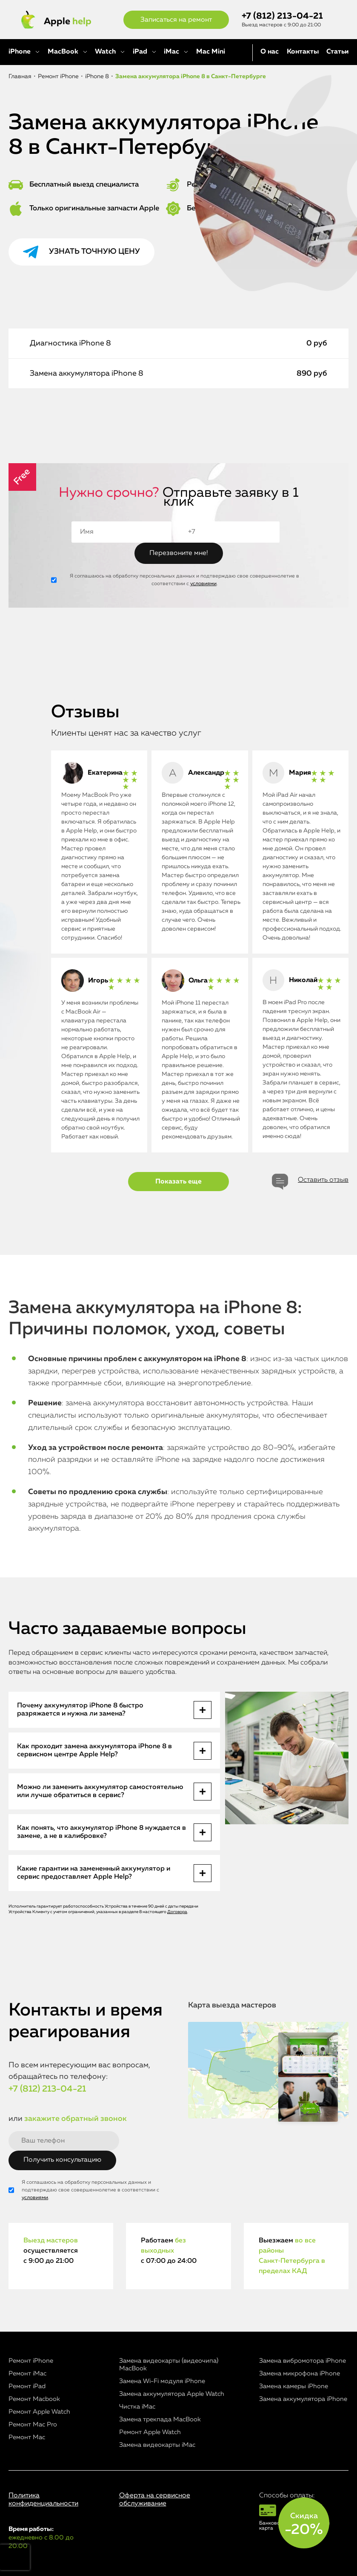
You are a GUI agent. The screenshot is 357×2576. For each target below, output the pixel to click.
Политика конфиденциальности (43, 2499)
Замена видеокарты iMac (157, 2445)
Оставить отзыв (323, 1180)
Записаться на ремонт (176, 20)
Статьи (337, 51)
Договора (177, 1912)
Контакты (303, 51)
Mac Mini (210, 51)
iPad (140, 51)
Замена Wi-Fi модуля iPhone (162, 2381)
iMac (171, 51)
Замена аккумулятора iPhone (303, 2399)
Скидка (304, 2524)
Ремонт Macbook (34, 2399)
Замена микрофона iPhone (299, 2373)
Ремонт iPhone (31, 2361)
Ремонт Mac (27, 2437)
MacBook (63, 51)
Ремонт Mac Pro (33, 2424)
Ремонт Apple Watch (39, 2412)
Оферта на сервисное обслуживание (154, 2499)
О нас (269, 51)
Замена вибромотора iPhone (302, 2361)
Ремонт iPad (27, 2386)
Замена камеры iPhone (293, 2386)
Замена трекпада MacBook (160, 2419)
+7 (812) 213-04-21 (282, 16)
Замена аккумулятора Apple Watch (171, 2394)
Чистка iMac (137, 2406)
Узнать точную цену (94, 251)
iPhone (20, 51)
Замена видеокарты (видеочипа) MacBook (168, 2365)
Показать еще (178, 1181)
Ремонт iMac (27, 2373)
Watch (105, 51)
